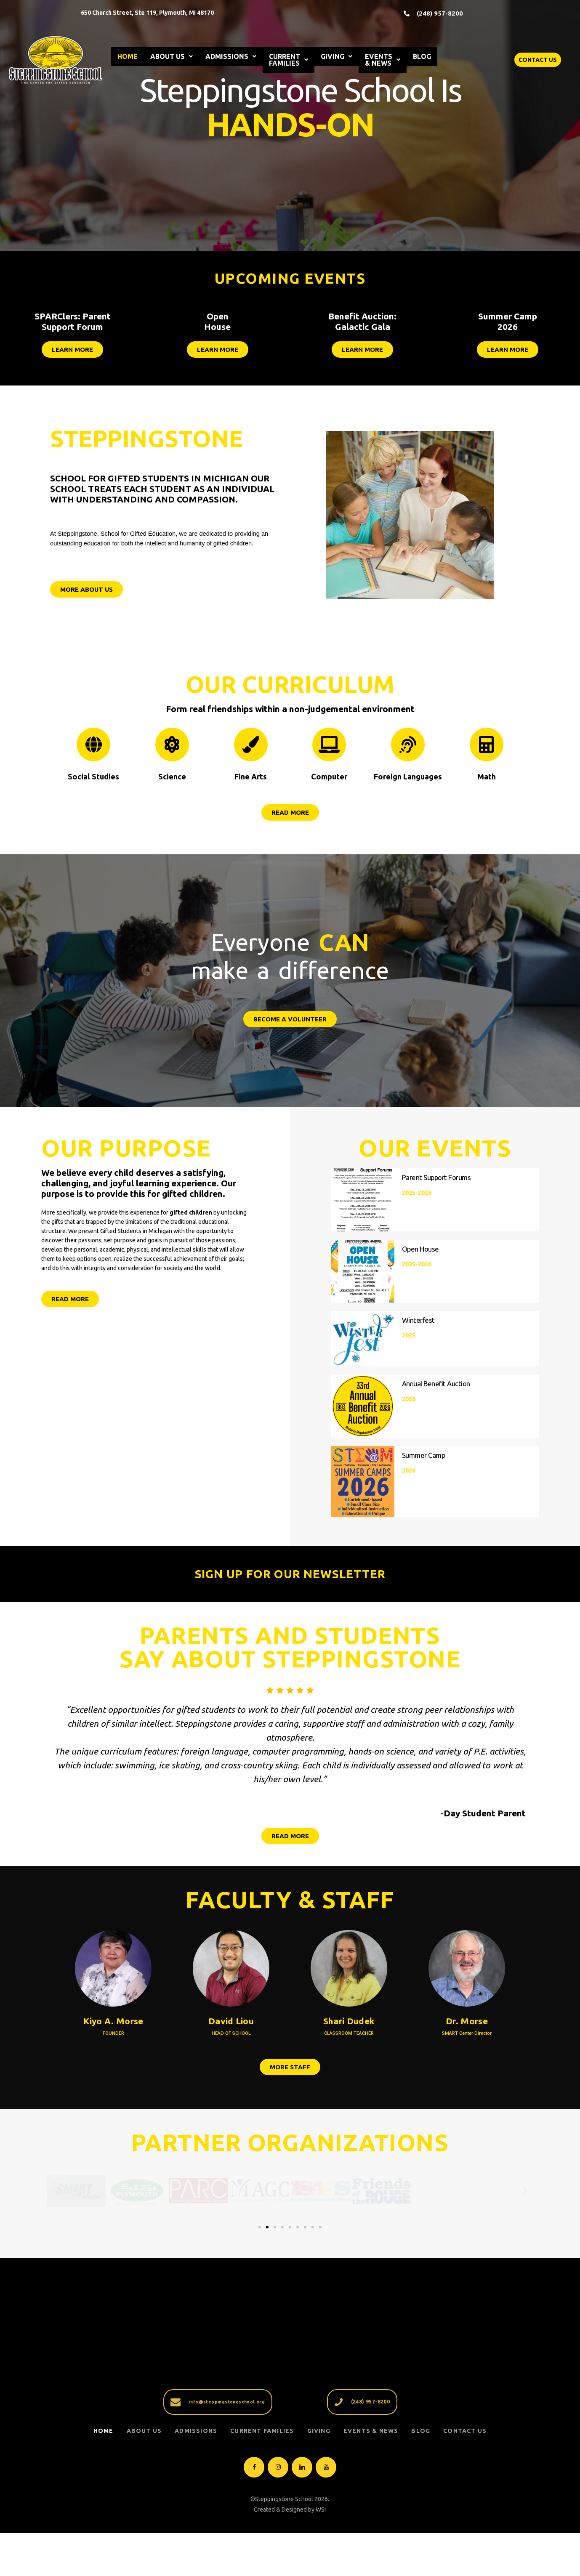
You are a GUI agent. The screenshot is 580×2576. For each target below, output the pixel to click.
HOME (127, 56)
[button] (55, 2203)
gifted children (191, 1212)
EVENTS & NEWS (382, 60)
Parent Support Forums (436, 1177)
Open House (420, 1249)
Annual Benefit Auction (436, 1392)
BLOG (422, 56)
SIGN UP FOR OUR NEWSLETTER (290, 1574)
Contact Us (465, 2478)
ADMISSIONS (230, 56)
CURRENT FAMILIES (288, 60)
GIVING (336, 56)
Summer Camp (423, 1463)
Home (103, 2478)
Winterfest (418, 1320)
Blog (420, 2478)
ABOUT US (171, 56)
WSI (321, 2557)
